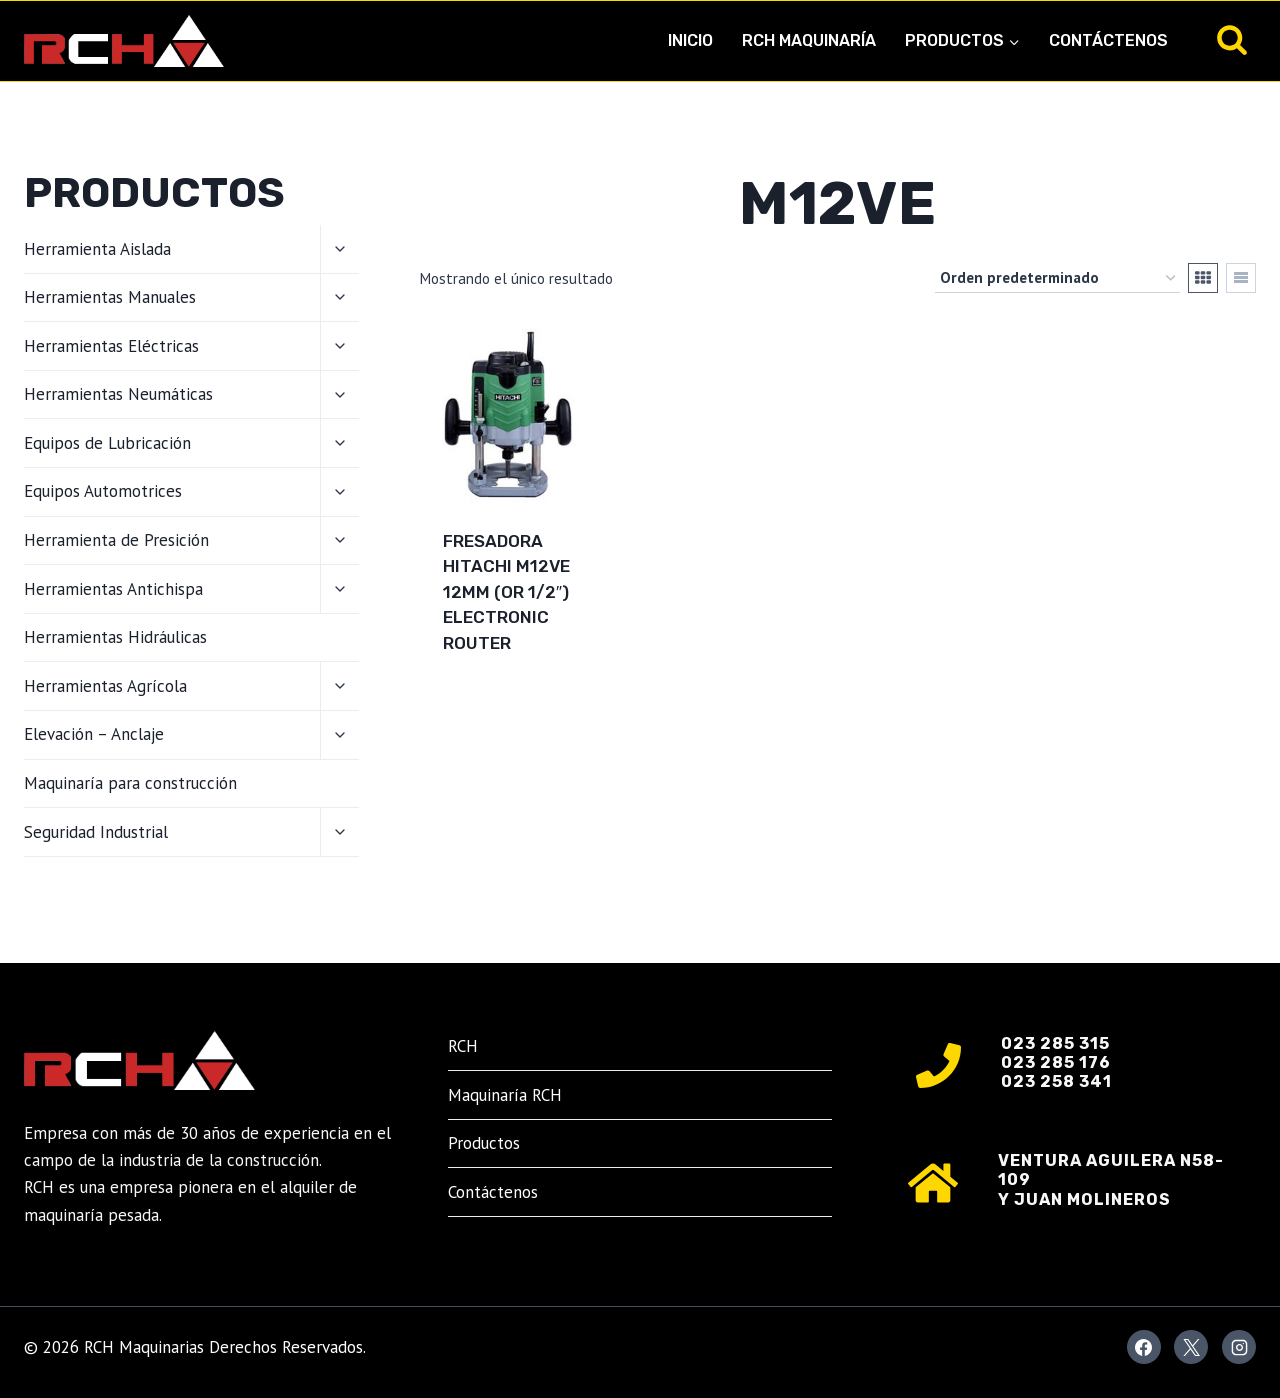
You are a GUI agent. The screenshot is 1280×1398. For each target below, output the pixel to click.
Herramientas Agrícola (105, 686)
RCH (463, 1046)
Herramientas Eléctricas (111, 346)
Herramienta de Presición (116, 540)
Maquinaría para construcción (130, 783)
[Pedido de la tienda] (1057, 278)
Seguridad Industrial (96, 832)
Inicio (690, 40)
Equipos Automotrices (103, 491)
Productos (484, 1143)
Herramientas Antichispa (113, 589)
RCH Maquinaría (809, 40)
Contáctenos (1108, 40)
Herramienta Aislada (97, 249)
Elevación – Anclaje (94, 734)
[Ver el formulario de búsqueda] (1232, 41)
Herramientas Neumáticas (118, 394)
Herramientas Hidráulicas (115, 637)
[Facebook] (1144, 1347)
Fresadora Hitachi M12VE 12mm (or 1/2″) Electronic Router (506, 592)
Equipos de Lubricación (107, 443)
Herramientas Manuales (110, 297)
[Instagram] (1239, 1347)
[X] (1191, 1347)
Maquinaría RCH (505, 1095)
